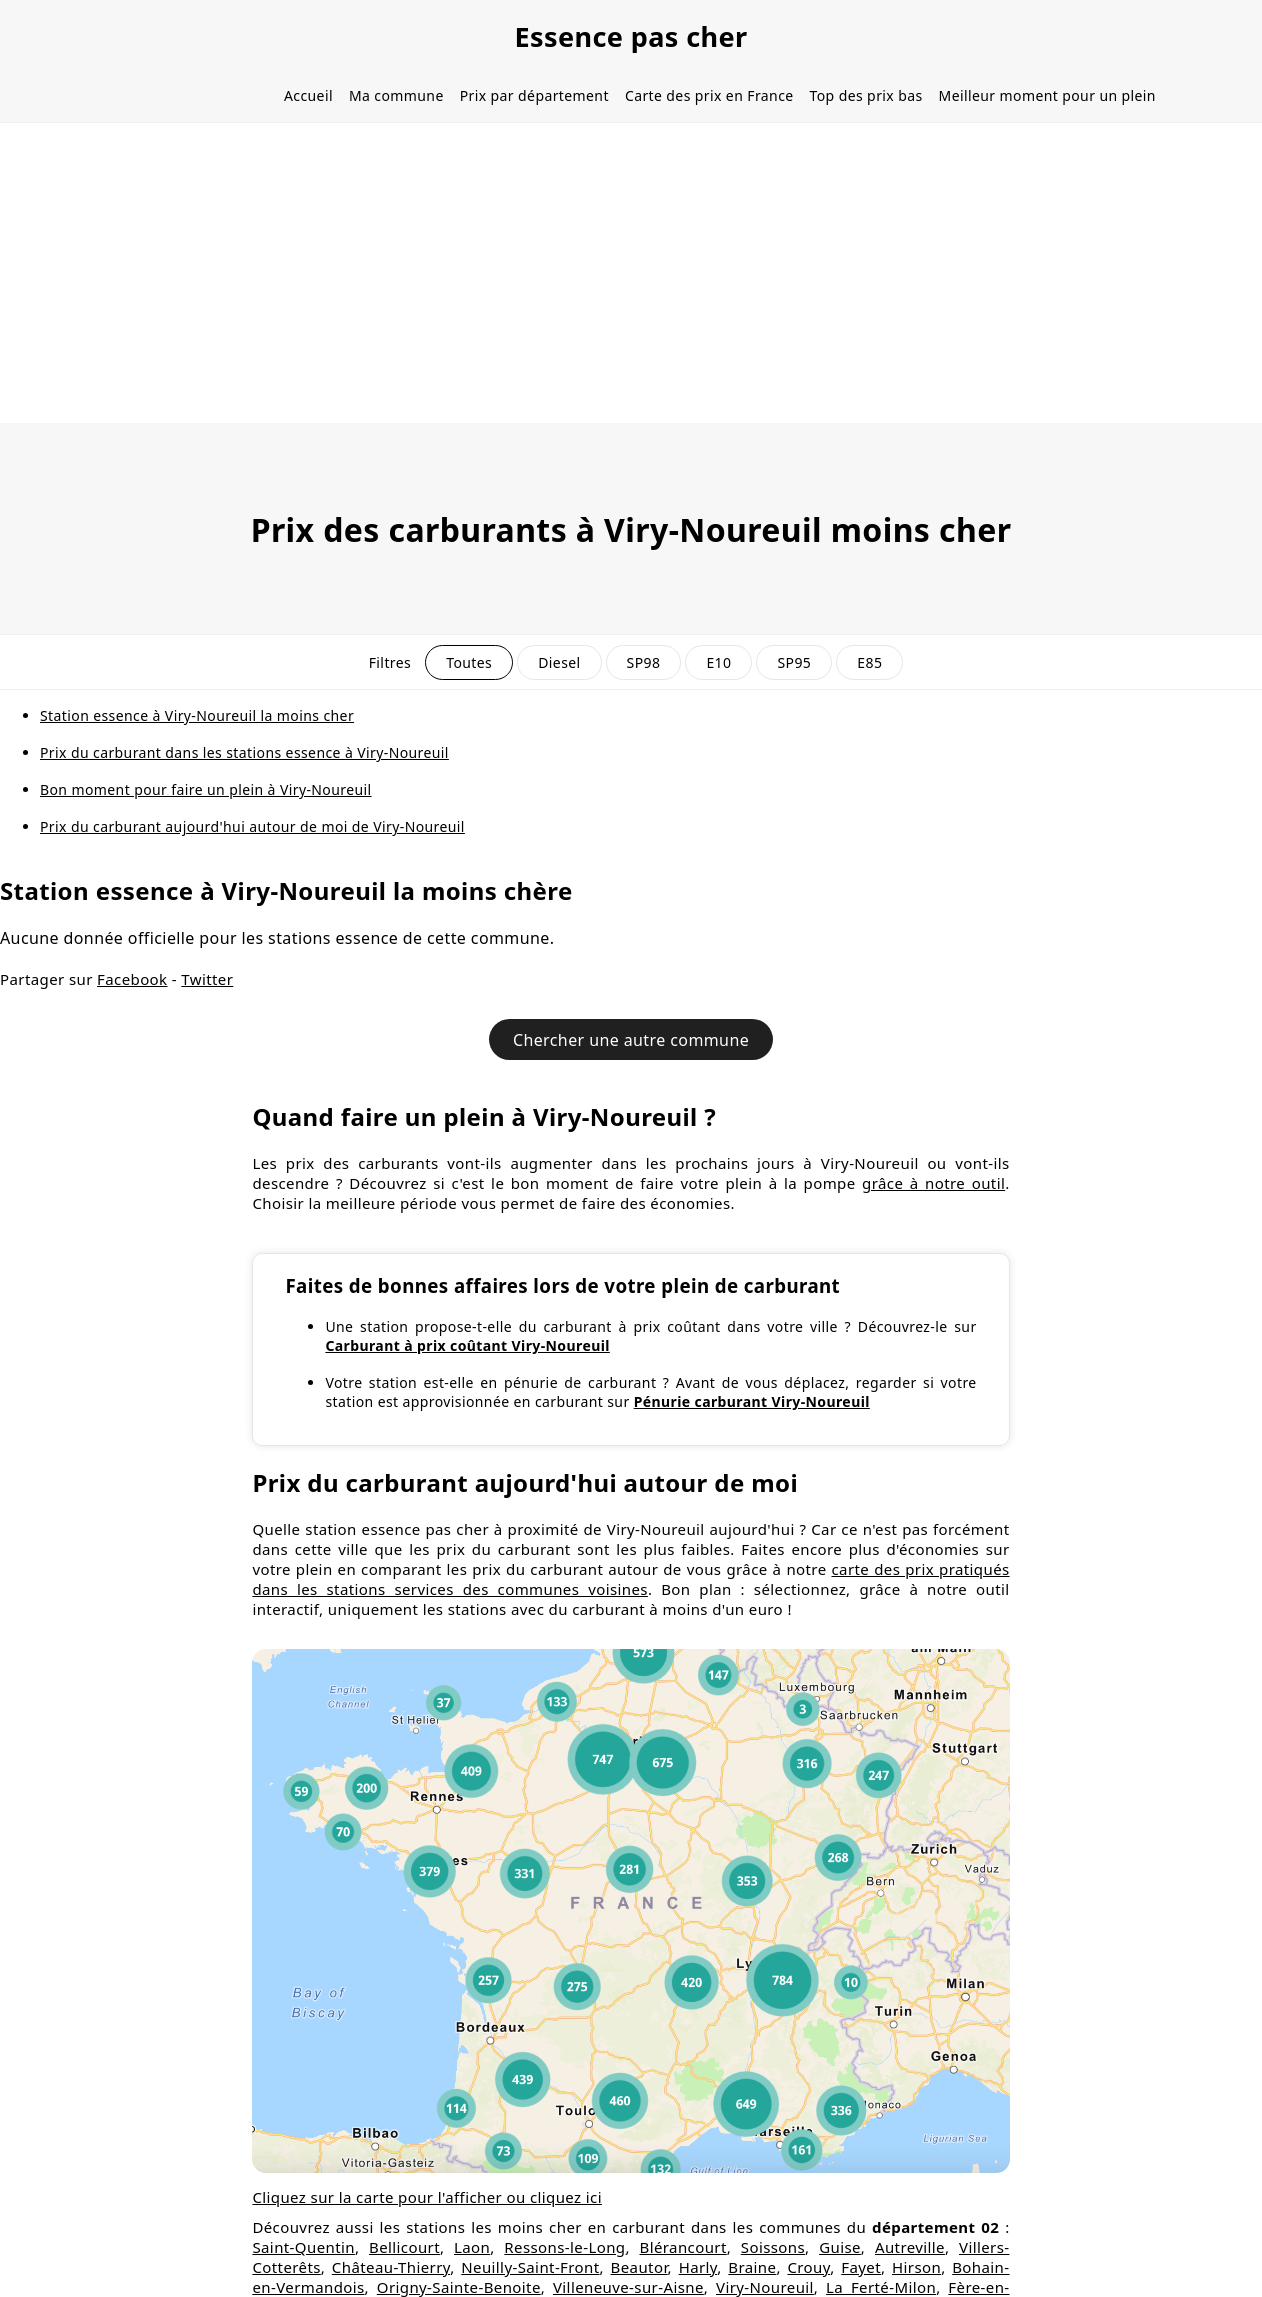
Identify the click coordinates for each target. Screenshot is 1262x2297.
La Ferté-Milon (881, 2287)
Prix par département (534, 95)
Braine (752, 2267)
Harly (698, 2267)
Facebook (132, 979)
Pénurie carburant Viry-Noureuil (752, 1401)
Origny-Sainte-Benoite (459, 2287)
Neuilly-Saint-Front (530, 2267)
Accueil (308, 95)
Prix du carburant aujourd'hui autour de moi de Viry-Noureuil (252, 826)
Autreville (910, 2247)
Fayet (861, 2267)
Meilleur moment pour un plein (1047, 95)
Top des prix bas (866, 95)
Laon (472, 2247)
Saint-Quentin (303, 2247)
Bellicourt (404, 2247)
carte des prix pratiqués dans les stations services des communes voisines (630, 1579)
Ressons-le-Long (564, 2247)
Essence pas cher (630, 36)
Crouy (808, 2267)
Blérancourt (683, 2247)
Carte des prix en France (709, 95)
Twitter (207, 979)
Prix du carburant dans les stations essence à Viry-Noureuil (244, 752)
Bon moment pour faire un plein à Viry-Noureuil (206, 789)
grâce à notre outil (933, 1183)
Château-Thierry (391, 2267)
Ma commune (396, 95)
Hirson (916, 2267)
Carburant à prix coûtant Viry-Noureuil (467, 1345)
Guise (840, 2247)
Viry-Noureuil (765, 2287)
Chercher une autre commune (631, 1040)
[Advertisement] (631, 273)
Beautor (639, 2267)
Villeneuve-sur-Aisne (628, 2287)
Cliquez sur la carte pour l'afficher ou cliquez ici (427, 2197)
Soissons (773, 2247)
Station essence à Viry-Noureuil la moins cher (197, 715)
